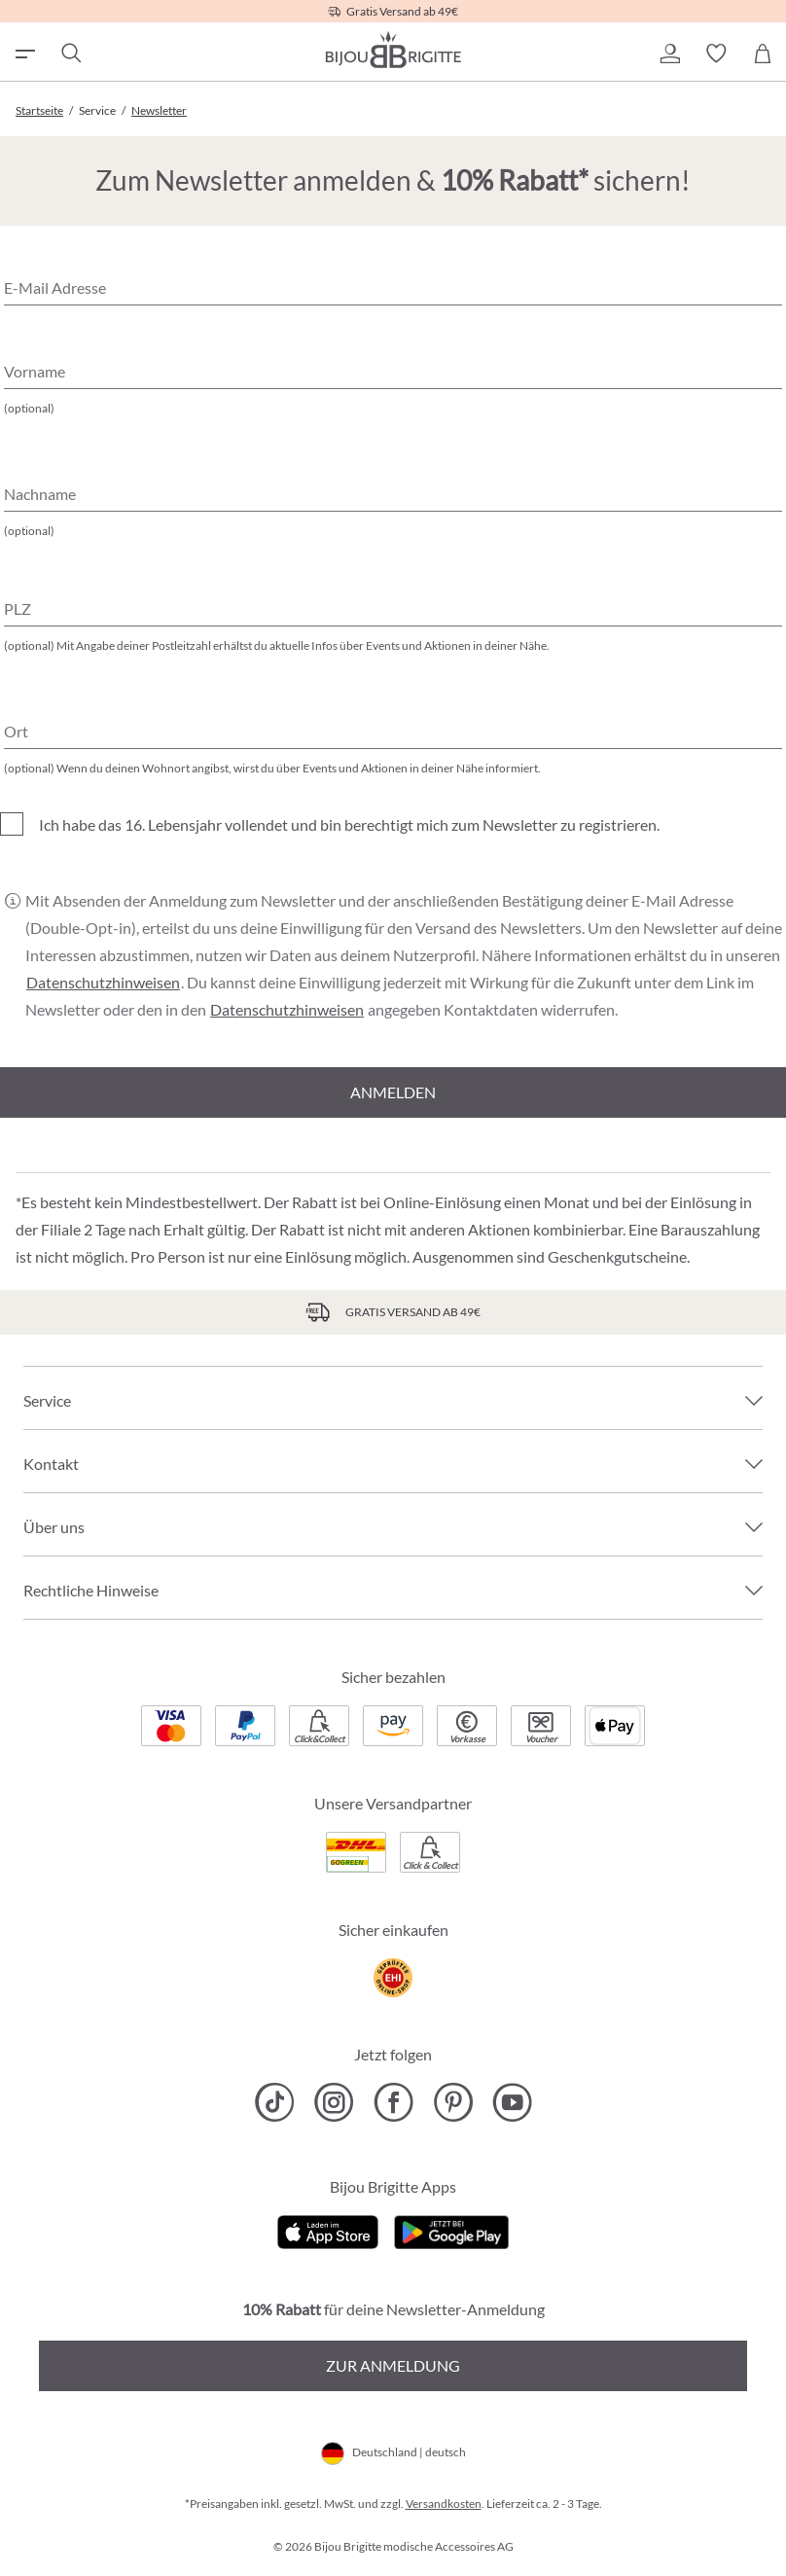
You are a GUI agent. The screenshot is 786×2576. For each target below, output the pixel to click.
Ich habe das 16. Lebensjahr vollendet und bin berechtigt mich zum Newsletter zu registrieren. (349, 824)
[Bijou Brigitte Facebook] (393, 2102)
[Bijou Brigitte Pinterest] (453, 2102)
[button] (669, 53)
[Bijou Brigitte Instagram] (334, 2102)
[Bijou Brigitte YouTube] (512, 2102)
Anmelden (393, 1092)
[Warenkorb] (762, 53)
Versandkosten (444, 2503)
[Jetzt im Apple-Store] (328, 2230)
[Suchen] (70, 53)
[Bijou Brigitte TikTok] (275, 2102)
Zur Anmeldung (393, 2365)
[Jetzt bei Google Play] (451, 2230)
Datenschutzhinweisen (103, 982)
